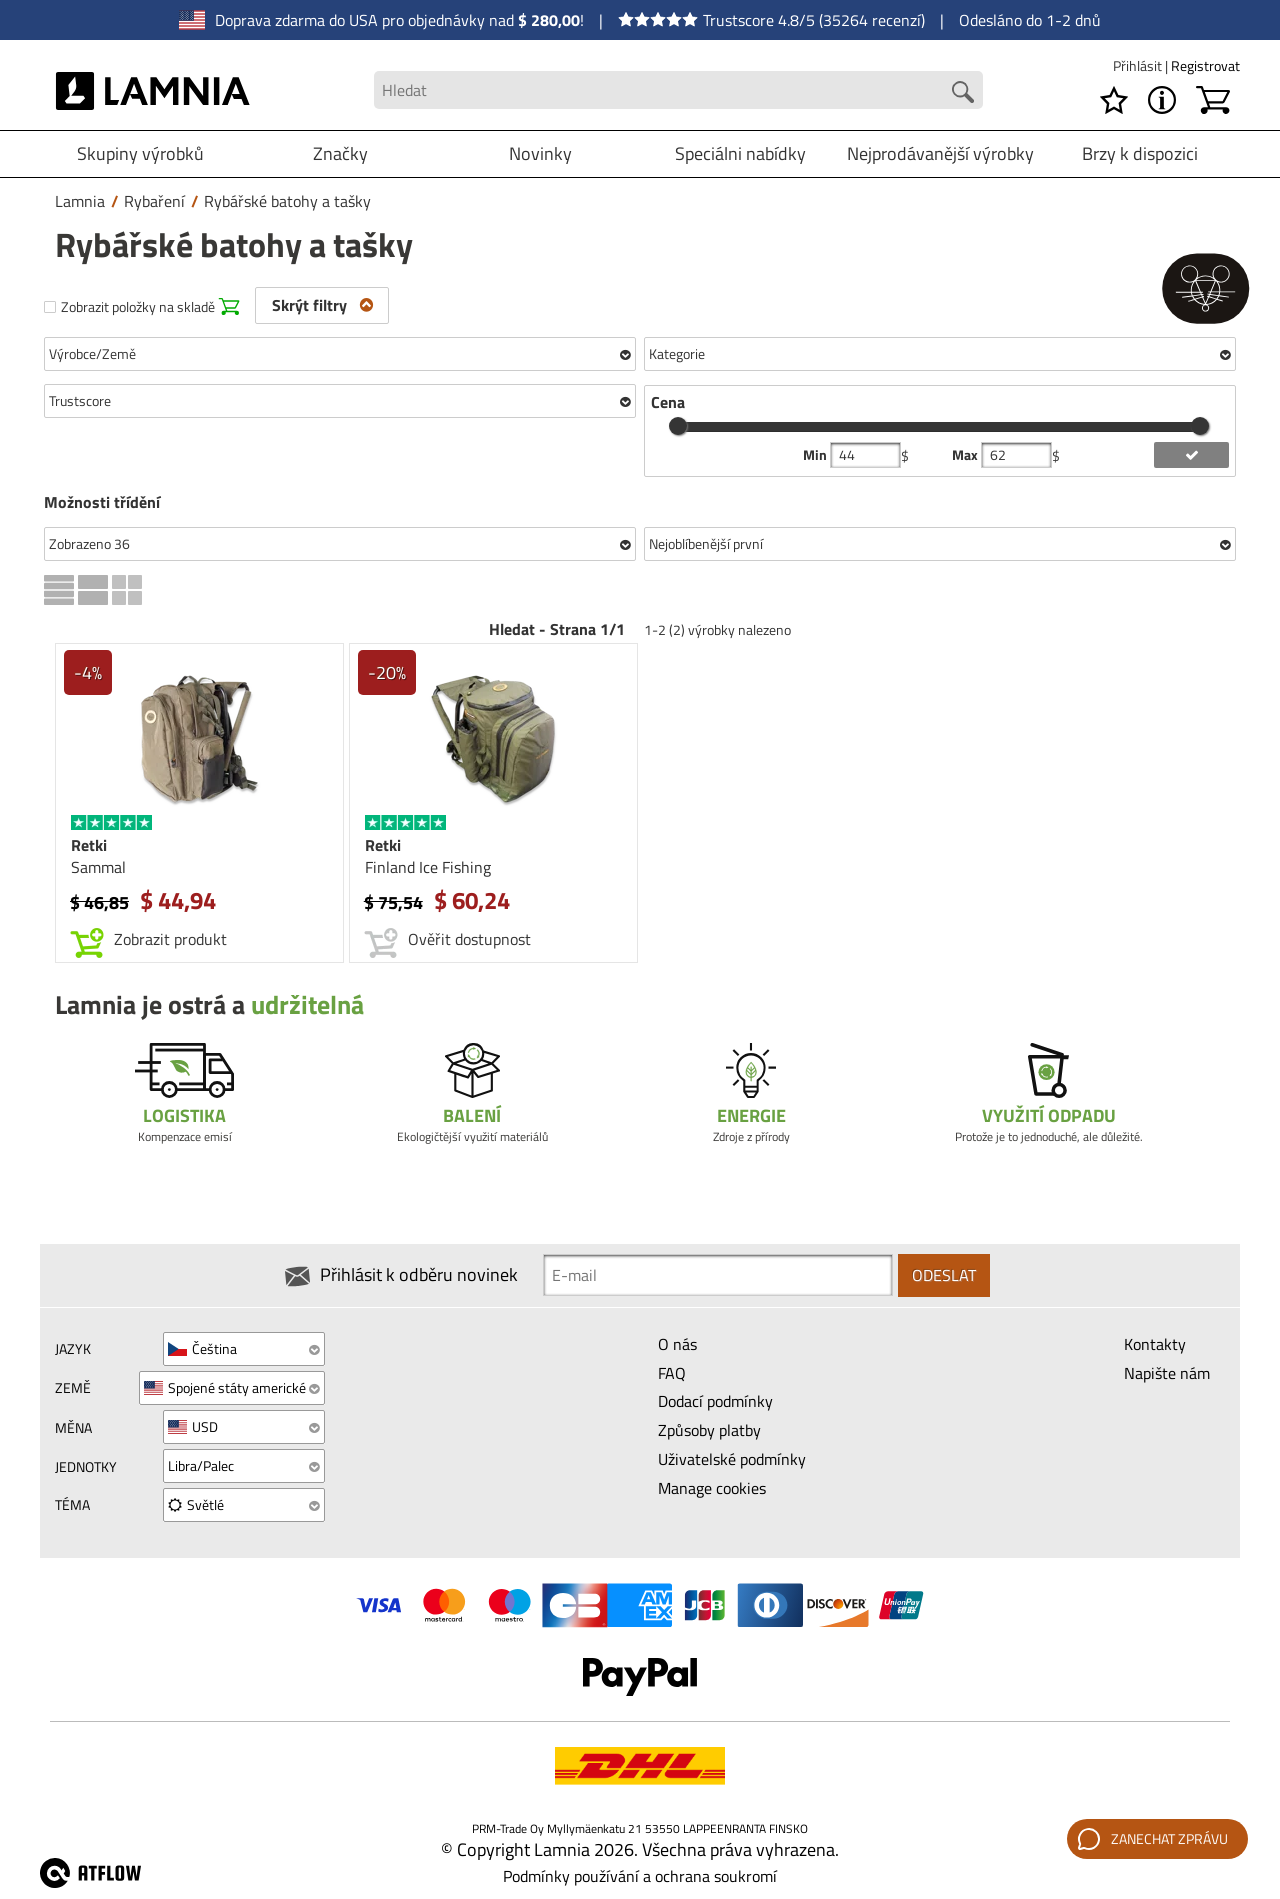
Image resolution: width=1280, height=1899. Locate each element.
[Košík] (1213, 100)
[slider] (678, 426)
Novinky (540, 153)
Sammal (98, 867)
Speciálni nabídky (740, 153)
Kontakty (1155, 1344)
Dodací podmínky (715, 1401)
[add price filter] (1191, 455)
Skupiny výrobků (140, 153)
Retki (89, 845)
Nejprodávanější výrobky (940, 153)
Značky (340, 153)
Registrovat (1205, 65)
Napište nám (1167, 1373)
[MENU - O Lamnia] (1162, 100)
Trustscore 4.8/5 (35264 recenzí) (771, 20)
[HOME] (153, 90)
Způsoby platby (709, 1430)
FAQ (672, 1373)
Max (966, 455)
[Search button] (963, 92)
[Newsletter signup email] (718, 1275)
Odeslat (944, 1275)
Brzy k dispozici (1140, 153)
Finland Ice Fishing (428, 867)
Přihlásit (1139, 65)
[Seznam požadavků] (1114, 100)
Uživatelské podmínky (732, 1459)
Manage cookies (712, 1488)
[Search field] (678, 90)
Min (816, 455)
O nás (677, 1344)
